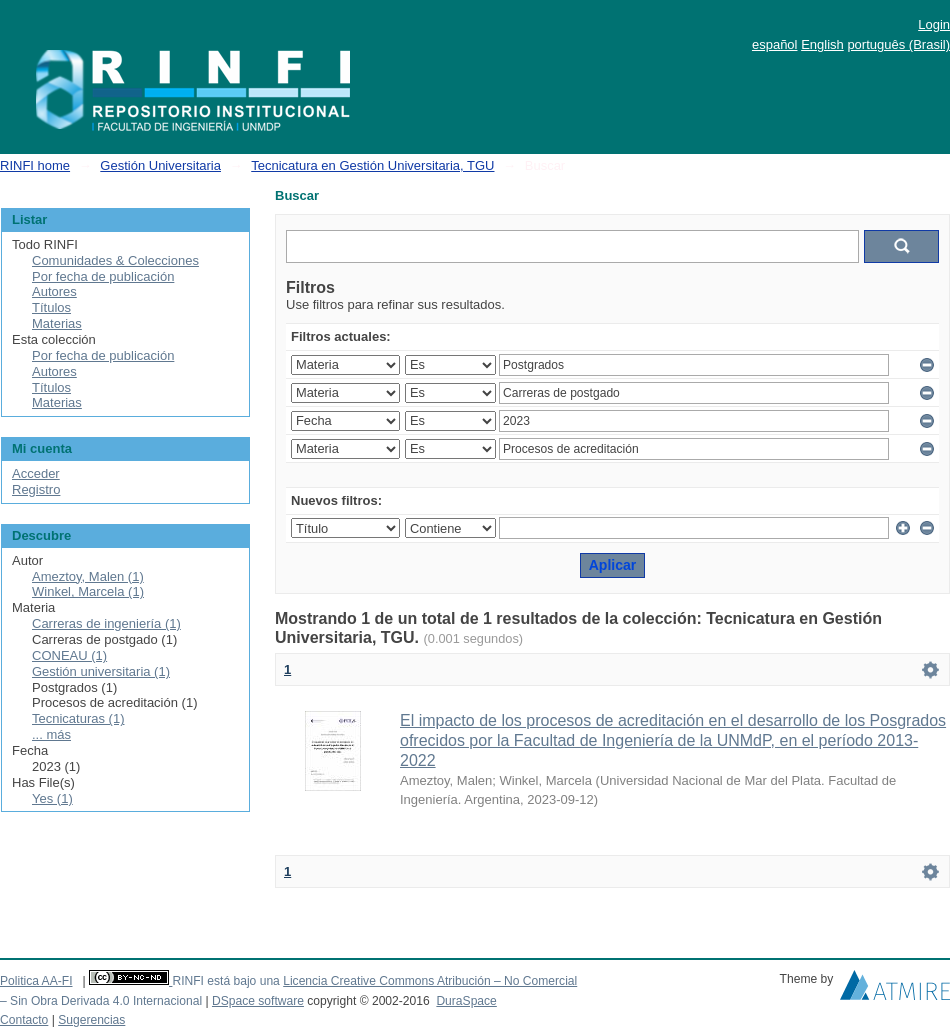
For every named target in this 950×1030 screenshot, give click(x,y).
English (822, 44)
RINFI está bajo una (225, 981)
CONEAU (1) (69, 655)
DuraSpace (466, 1001)
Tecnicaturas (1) (78, 718)
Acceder (36, 473)
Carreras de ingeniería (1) (106, 623)
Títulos (51, 307)
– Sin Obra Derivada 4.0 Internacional (101, 1001)
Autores (54, 291)
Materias (57, 323)
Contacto (24, 1020)
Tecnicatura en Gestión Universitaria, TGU (372, 165)
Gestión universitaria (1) (101, 671)
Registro (36, 489)
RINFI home (35, 165)
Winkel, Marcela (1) (88, 591)
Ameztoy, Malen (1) (88, 576)
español (775, 44)
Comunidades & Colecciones (115, 260)
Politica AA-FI (36, 981)
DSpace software (258, 1001)
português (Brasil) (898, 44)
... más (51, 734)
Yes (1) (52, 798)
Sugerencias (91, 1020)
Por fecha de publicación (103, 276)
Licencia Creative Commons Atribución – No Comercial (430, 981)
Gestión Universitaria (160, 165)
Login (934, 24)
